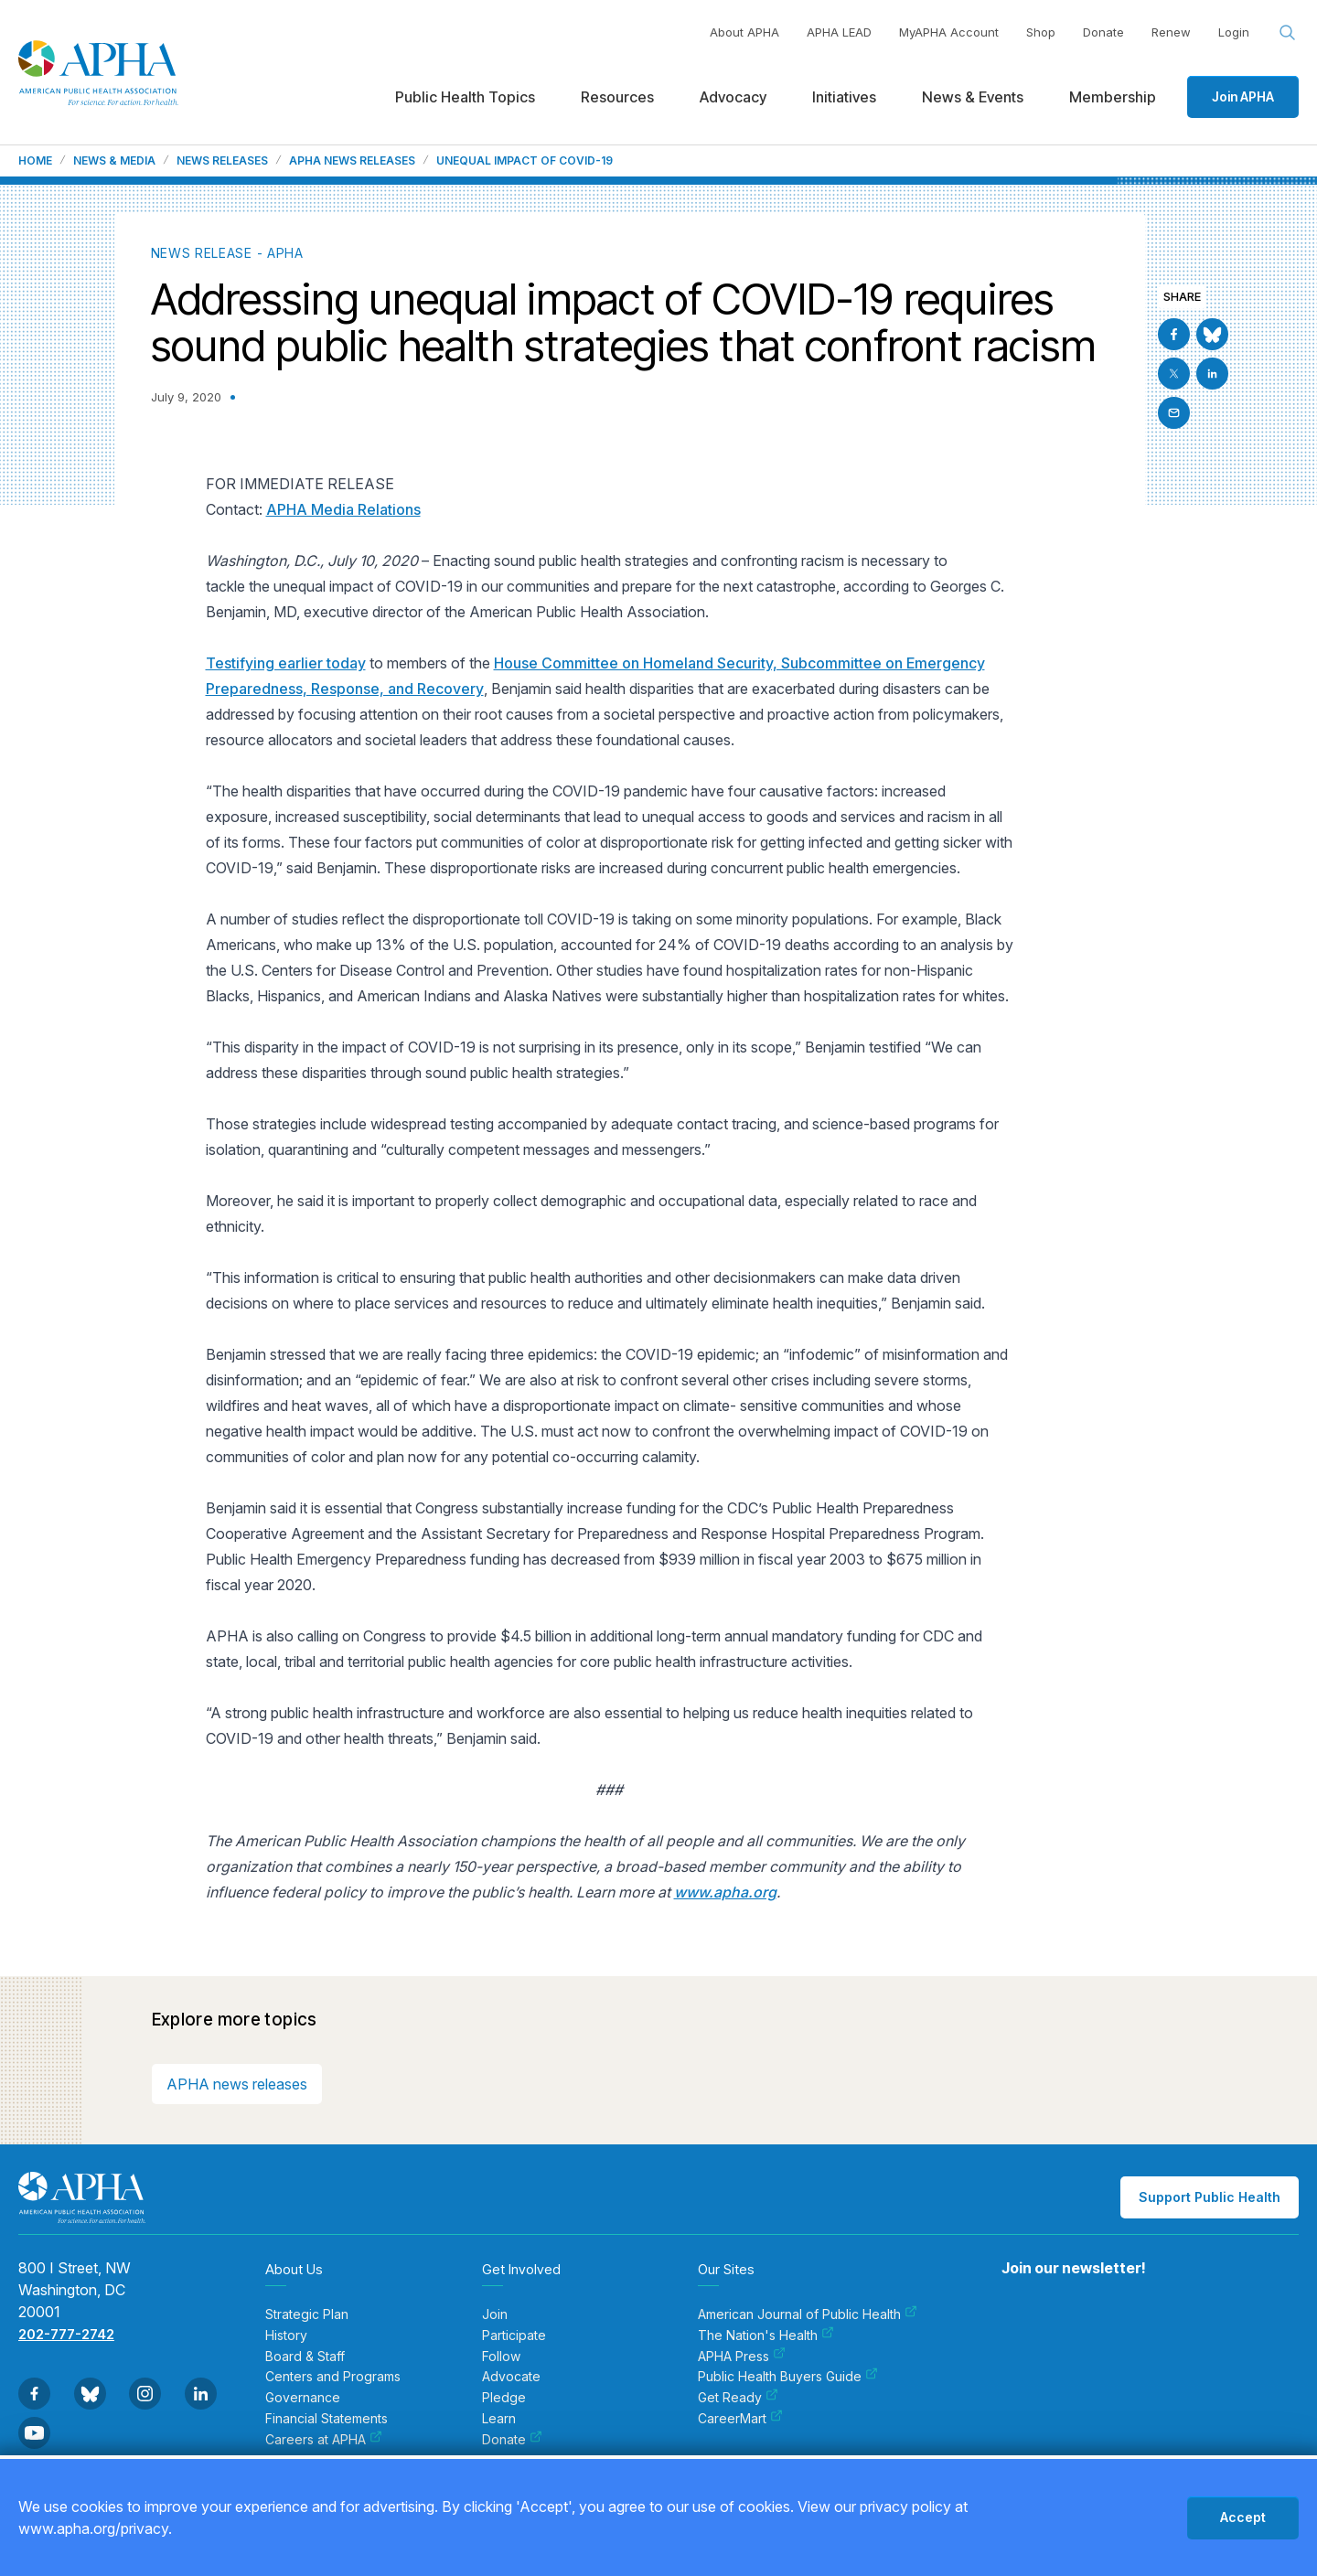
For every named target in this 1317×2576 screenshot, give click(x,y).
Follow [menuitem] (501, 2356)
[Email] (1174, 413)
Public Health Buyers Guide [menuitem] (788, 2376)
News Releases (222, 161)
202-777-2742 (66, 2334)
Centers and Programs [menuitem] (333, 2376)
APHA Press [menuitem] (742, 2356)
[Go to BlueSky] (1212, 334)
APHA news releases (236, 2084)
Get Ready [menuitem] (738, 2397)
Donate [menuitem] (512, 2439)
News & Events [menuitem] (972, 97)
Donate (1103, 32)
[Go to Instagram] (145, 2394)
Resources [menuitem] (617, 97)
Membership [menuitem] (1112, 97)
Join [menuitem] (495, 2314)
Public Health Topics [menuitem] (465, 97)
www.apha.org (725, 1892)
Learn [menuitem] (499, 2418)
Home (35, 161)
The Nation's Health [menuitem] (766, 2335)
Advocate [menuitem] (511, 2376)
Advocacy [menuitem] (733, 97)
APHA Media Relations (343, 509)
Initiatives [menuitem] (844, 97)
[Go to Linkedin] (1212, 374)
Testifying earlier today (286, 663)
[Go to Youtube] (34, 2433)
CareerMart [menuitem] (740, 2418)
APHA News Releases (352, 161)
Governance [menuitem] (302, 2397)
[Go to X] (1174, 374)
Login (1233, 32)
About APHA (744, 32)
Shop (1040, 32)
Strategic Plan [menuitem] (306, 2314)
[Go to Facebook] (1174, 334)
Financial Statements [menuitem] (326, 2418)
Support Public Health (1209, 2197)
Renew (1171, 32)
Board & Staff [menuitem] (305, 2356)
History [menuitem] (286, 2335)
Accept (1243, 2517)
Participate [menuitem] (514, 2335)
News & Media (114, 161)
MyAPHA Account (949, 32)
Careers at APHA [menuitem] (323, 2439)
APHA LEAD (839, 32)
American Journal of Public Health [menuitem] (807, 2314)
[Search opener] (1288, 33)
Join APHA (1243, 96)
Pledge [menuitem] (504, 2397)
